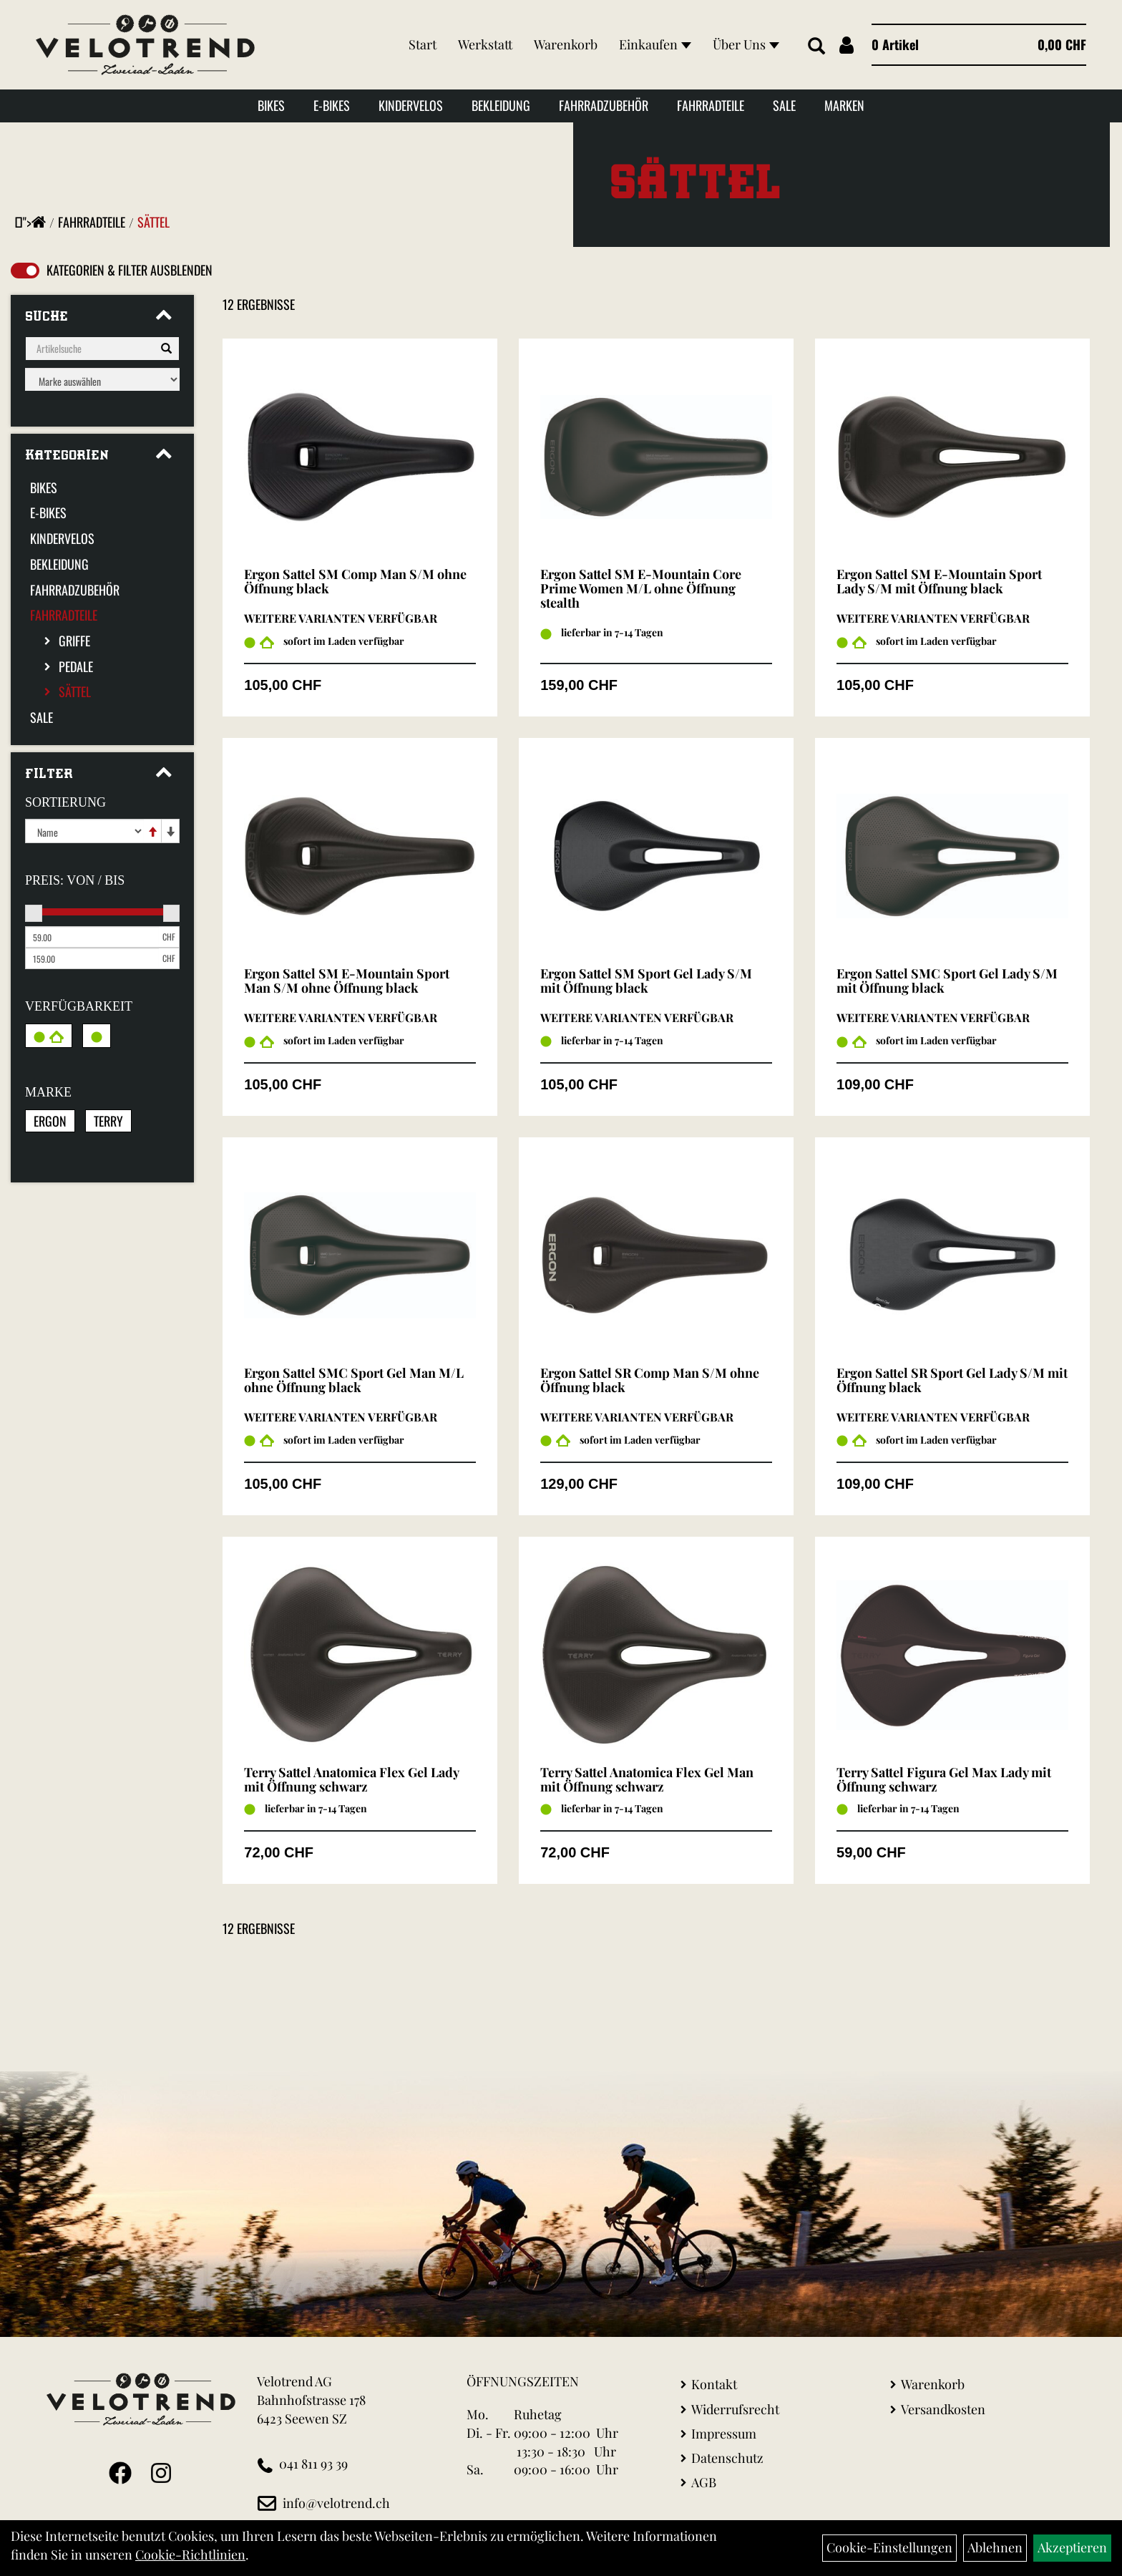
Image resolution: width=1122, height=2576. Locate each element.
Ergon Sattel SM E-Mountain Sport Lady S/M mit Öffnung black (939, 581)
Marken (844, 105)
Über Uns (746, 44)
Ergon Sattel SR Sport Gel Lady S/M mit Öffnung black (952, 1380)
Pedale (76, 666)
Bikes (271, 105)
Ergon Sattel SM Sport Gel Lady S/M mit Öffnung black (646, 980)
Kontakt (714, 2384)
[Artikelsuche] (816, 46)
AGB (703, 2482)
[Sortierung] (84, 831)
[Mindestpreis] (92, 937)
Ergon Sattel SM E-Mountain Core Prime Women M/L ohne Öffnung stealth (640, 588)
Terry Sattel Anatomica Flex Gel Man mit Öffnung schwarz (646, 1779)
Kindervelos (411, 105)
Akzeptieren (1072, 2547)
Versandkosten (943, 2409)
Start (422, 44)
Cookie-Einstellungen (889, 2547)
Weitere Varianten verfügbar (340, 618)
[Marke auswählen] (102, 379)
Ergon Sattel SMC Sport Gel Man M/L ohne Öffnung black (354, 1380)
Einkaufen (655, 44)
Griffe (74, 640)
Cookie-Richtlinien (190, 2554)
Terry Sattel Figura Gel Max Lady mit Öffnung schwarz (943, 1779)
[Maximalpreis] (92, 958)
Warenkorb (565, 44)
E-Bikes (331, 105)
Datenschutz (727, 2457)
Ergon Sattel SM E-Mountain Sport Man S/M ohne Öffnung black (346, 980)
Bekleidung (501, 105)
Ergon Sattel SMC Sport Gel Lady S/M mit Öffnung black (947, 980)
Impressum (723, 2433)
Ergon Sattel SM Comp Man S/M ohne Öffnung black (355, 581)
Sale (784, 105)
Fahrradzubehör (603, 105)
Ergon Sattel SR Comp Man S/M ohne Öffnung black (649, 1380)
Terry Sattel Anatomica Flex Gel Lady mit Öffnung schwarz (351, 1779)
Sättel (153, 222)
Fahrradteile (710, 105)
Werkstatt (485, 44)
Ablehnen (995, 2547)
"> (34, 222)
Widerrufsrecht (735, 2409)
